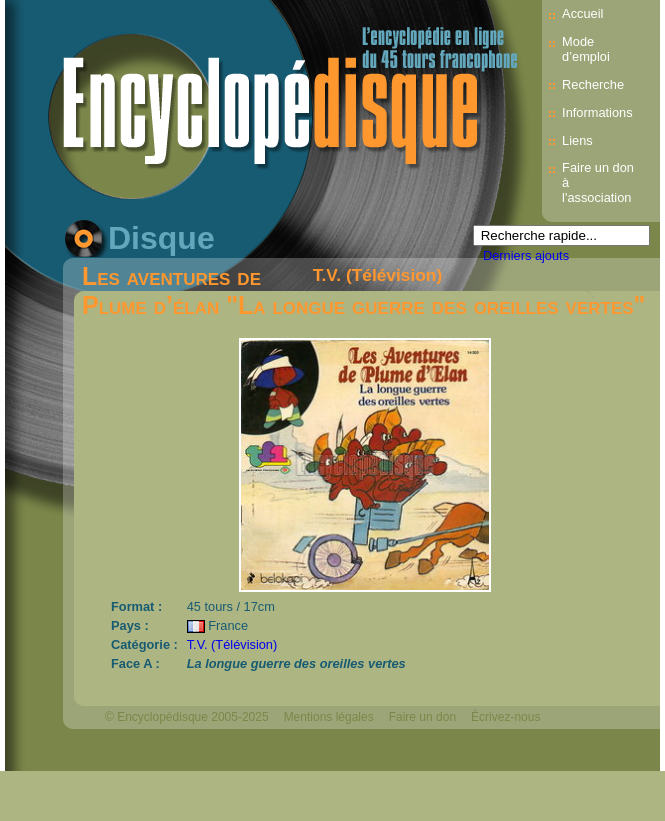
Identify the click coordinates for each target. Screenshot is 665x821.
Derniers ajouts (526, 255)
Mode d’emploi (586, 49)
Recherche (593, 84)
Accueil (582, 13)
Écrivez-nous (505, 717)
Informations (597, 112)
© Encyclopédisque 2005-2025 (187, 717)
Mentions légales (329, 717)
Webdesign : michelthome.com (187, 751)
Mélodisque (314, 751)
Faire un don (422, 717)
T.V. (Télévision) (377, 275)
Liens (577, 140)
